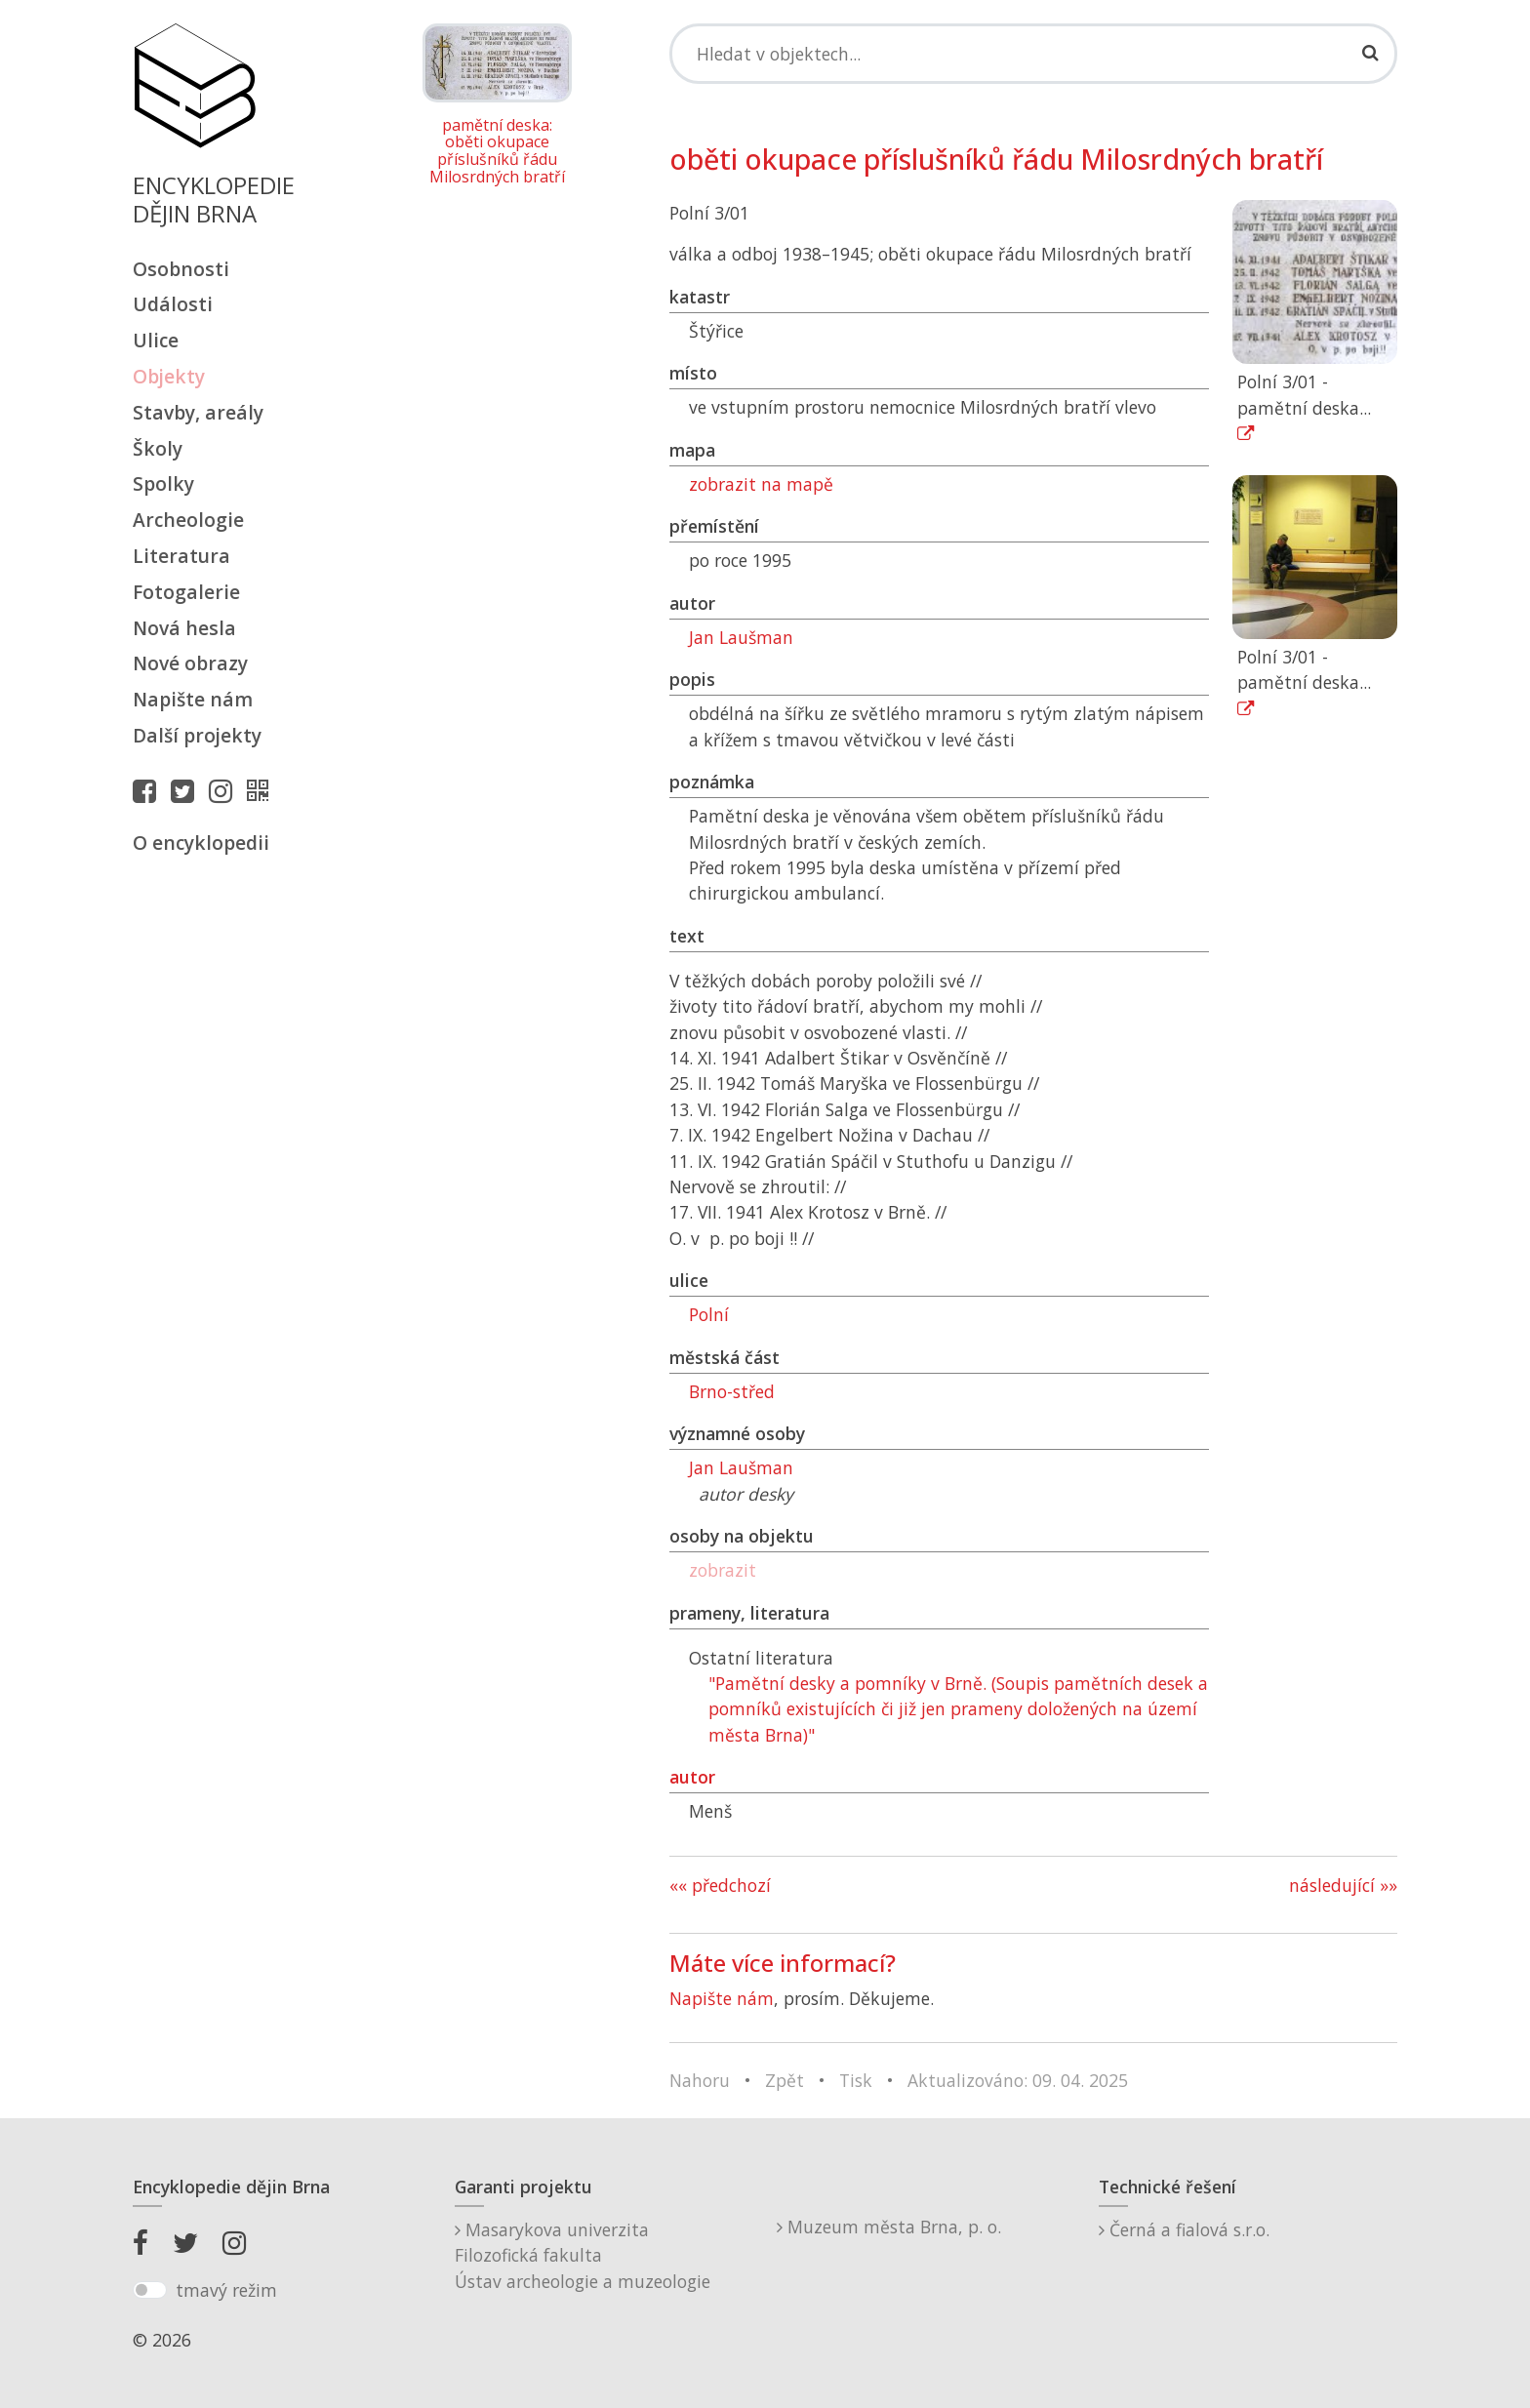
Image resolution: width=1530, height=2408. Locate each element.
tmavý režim (226, 2290)
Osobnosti (181, 269)
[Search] (1033, 53)
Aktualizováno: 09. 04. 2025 (1017, 2080)
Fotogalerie (186, 592)
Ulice (156, 340)
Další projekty (197, 735)
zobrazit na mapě (761, 484)
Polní (709, 1314)
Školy (157, 448)
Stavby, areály (198, 412)
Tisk (855, 2080)
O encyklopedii (201, 842)
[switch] (150, 2290)
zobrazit (722, 1570)
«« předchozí (720, 1885)
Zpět (784, 2080)
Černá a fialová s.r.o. (1184, 2229)
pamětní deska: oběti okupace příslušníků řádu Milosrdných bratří (497, 151)
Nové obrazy (190, 663)
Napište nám (193, 699)
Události (173, 304)
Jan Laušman (741, 637)
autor (692, 1776)
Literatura (181, 555)
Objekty (169, 376)
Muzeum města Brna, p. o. (889, 2226)
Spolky (163, 483)
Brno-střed (732, 1391)
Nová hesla (184, 628)
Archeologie (188, 519)
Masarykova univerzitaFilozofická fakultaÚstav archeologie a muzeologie (582, 2255)
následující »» (1343, 1885)
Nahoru (699, 2080)
